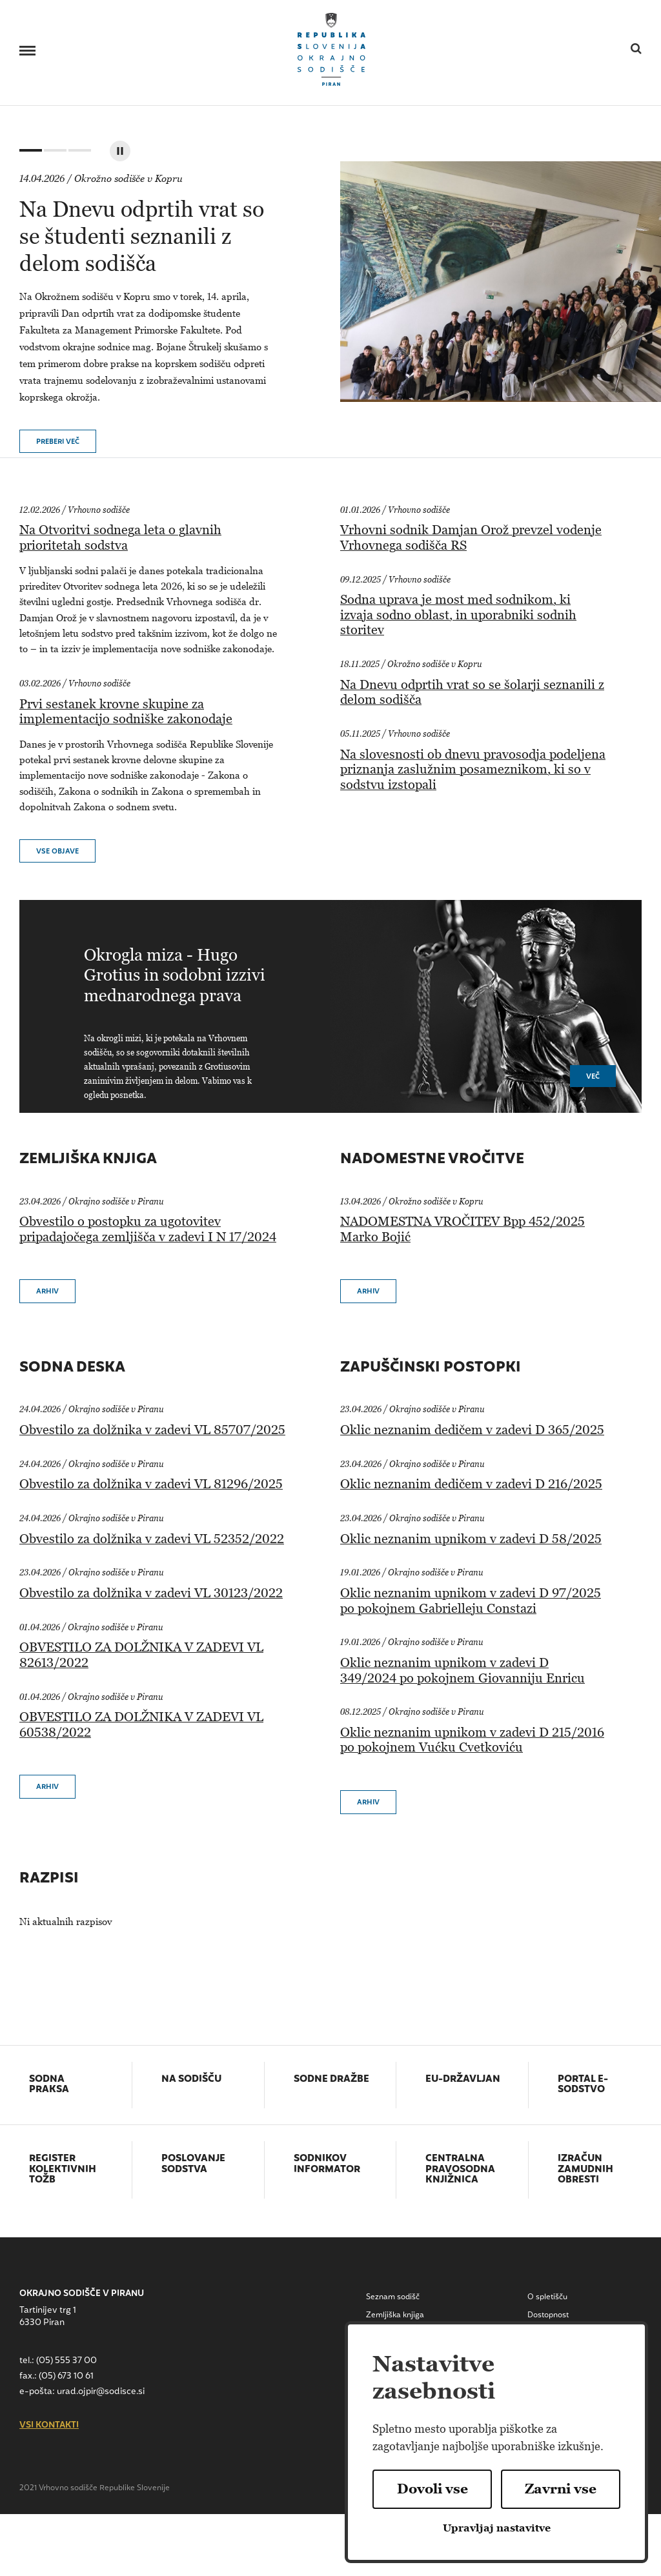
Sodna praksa (49, 2085)
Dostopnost (548, 2315)
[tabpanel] (340, 281)
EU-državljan (462, 2080)
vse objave (57, 851)
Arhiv (47, 1291)
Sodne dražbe (331, 2080)
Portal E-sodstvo (583, 2085)
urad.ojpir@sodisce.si (101, 2392)
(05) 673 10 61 (66, 2376)
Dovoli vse (432, 2489)
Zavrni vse (560, 2489)
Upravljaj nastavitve (497, 2528)
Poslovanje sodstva (193, 2164)
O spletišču (547, 2297)
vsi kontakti (49, 2426)
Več (593, 1077)
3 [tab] (78, 153)
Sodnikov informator (327, 2164)
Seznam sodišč (393, 2297)
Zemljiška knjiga (395, 2315)
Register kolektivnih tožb (62, 2170)
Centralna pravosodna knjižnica (460, 2170)
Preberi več (57, 442)
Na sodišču (191, 2080)
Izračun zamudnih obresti (585, 2170)
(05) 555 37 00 (66, 2361)
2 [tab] (53, 153)
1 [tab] (29, 153)
